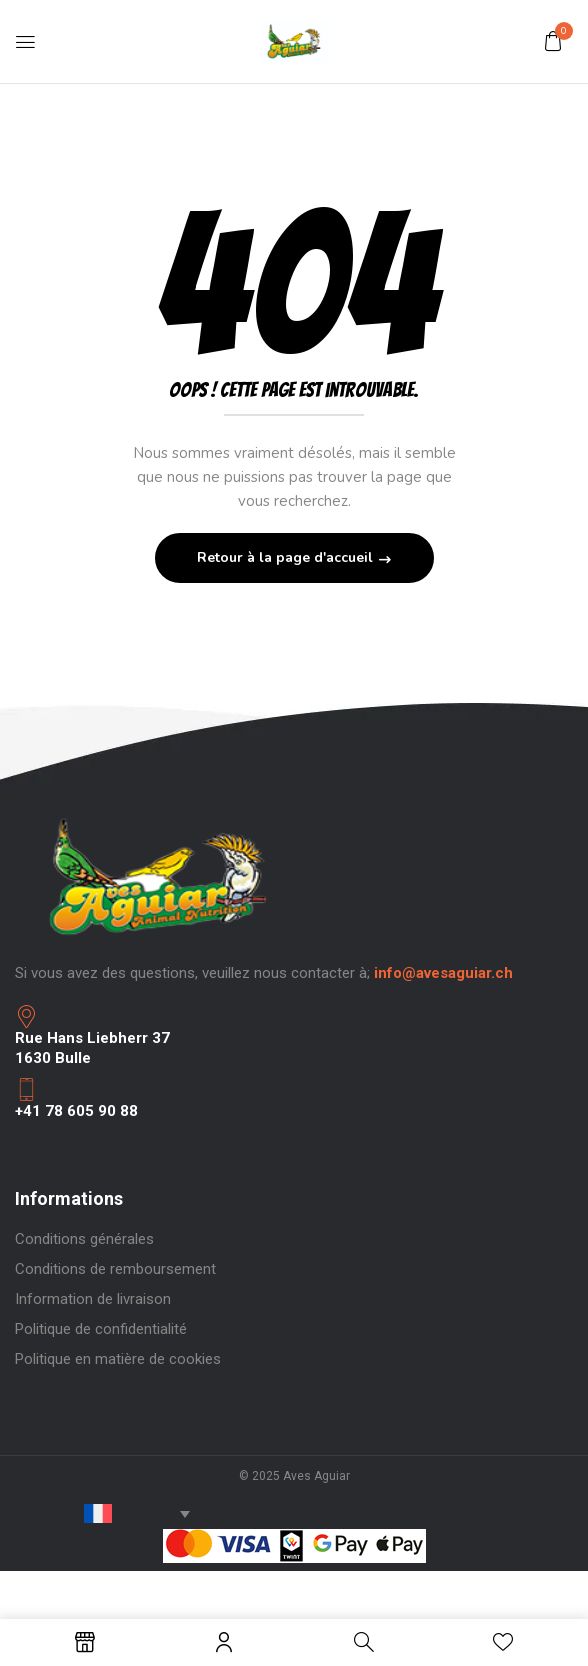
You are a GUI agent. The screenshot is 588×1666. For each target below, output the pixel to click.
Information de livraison (93, 1299)
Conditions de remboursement (115, 1269)
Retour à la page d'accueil (287, 557)
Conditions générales (84, 1239)
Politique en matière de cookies (118, 1359)
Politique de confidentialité (101, 1329)
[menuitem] (108, 1513)
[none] (108, 1513)
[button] (553, 41)
